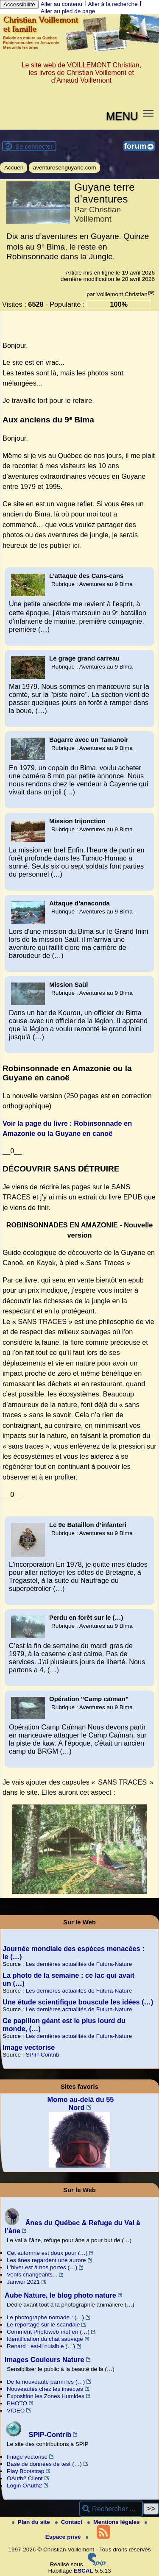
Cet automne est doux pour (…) (47, 2253)
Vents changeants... (32, 2274)
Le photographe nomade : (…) (45, 2317)
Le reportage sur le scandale (43, 2324)
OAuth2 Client (25, 2478)
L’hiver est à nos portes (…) (42, 2267)
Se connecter (34, 146)
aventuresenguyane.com (64, 167)
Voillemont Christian (122, 294)
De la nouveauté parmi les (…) (46, 2382)
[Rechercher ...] (111, 2509)
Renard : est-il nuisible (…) (41, 2346)
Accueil (13, 167)
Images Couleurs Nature (44, 2359)
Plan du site (32, 2522)
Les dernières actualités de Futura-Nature (78, 1964)
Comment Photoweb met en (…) (48, 2332)
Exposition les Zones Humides (45, 2396)
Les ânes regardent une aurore (46, 2260)
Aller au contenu (61, 4)
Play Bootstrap (25, 2471)
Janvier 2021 (23, 2282)
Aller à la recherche (113, 4)
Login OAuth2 (24, 2485)
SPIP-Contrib (42, 2054)
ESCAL (83, 2571)
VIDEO (16, 2410)
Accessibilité (19, 4)
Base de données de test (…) (44, 2464)
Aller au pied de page (68, 11)
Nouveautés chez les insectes (45, 2389)
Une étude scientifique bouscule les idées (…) (78, 2002)
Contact (69, 2522)
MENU (122, 116)
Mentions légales (114, 2522)
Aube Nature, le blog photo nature (60, 2295)
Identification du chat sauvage (45, 2339)
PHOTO (17, 2403)
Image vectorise (29, 2047)
